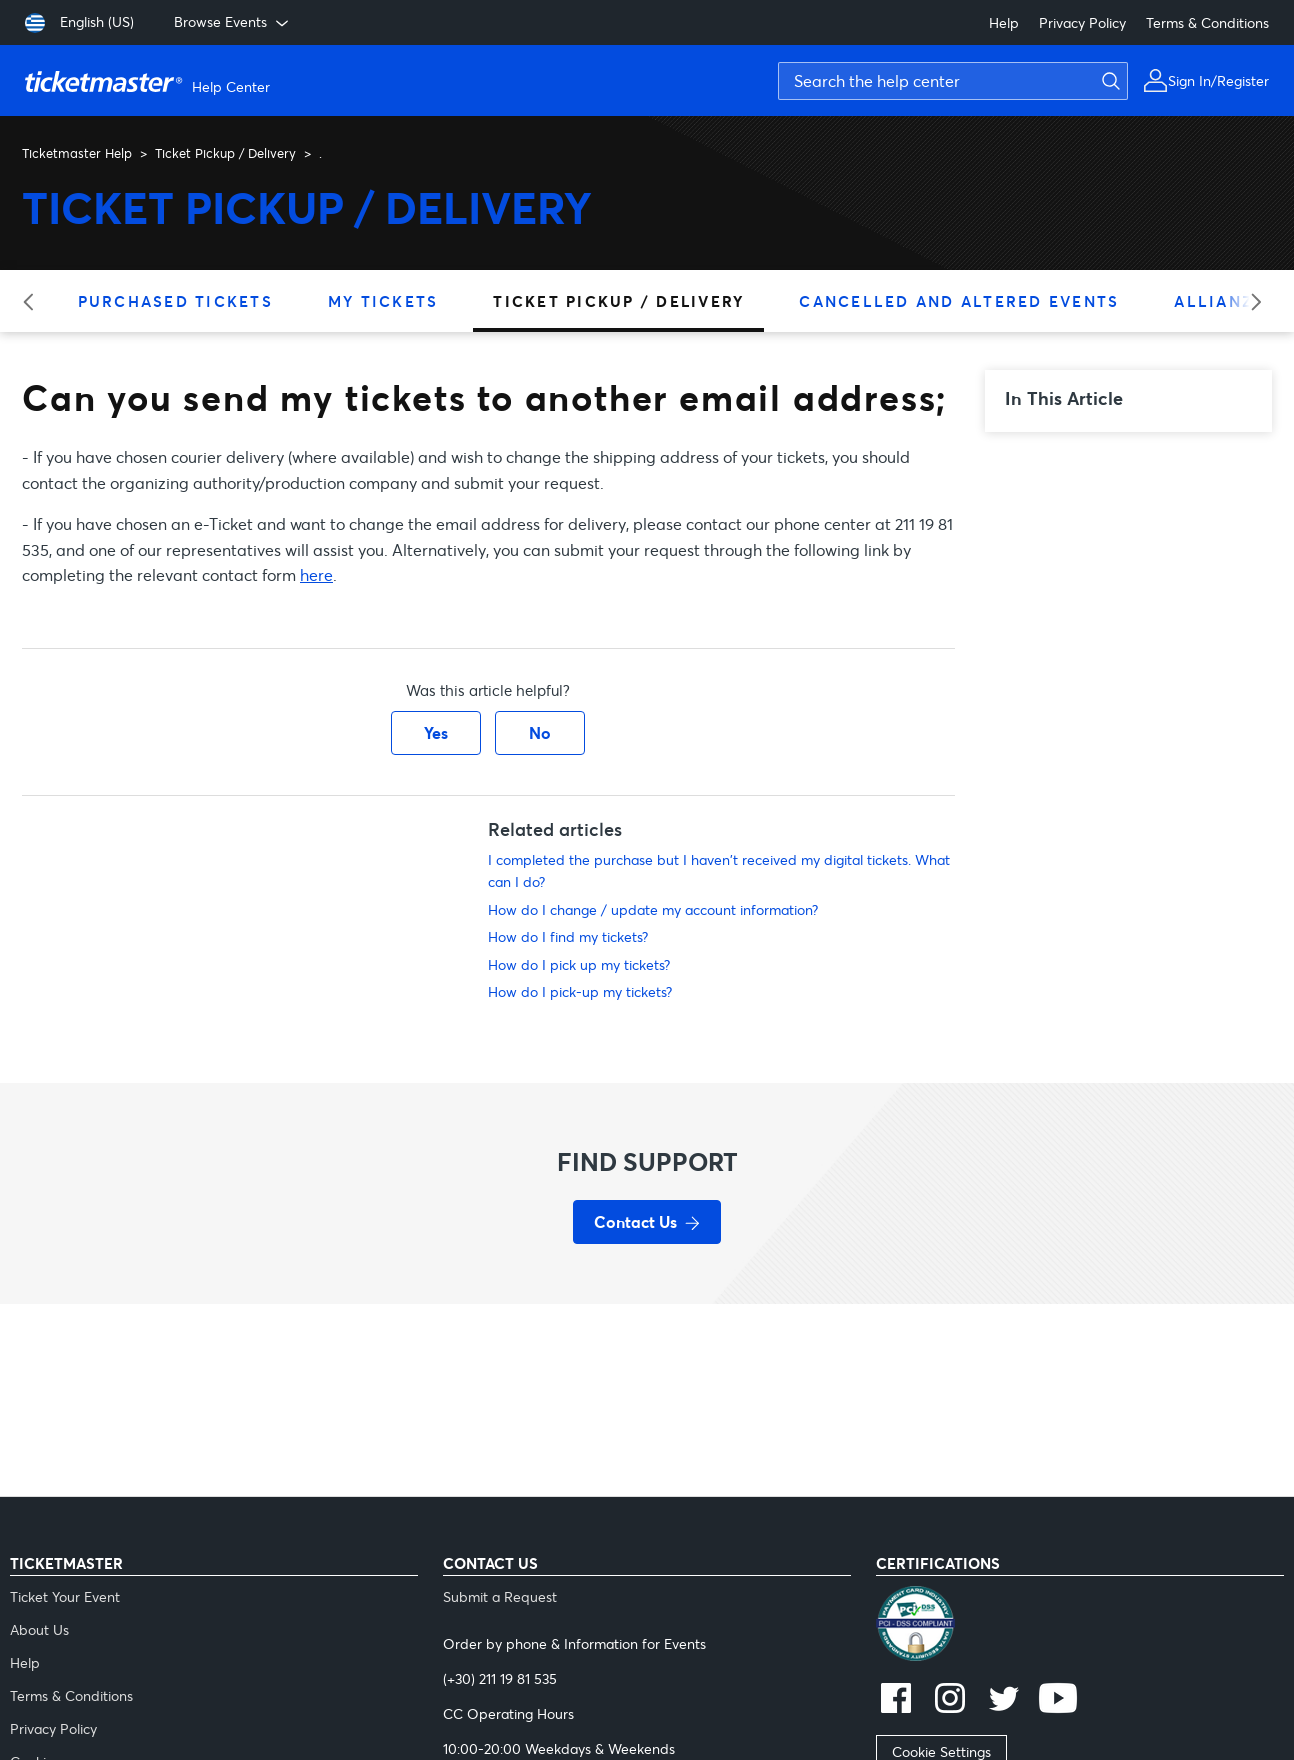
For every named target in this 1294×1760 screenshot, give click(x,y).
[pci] (1080, 1626)
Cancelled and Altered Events (959, 301)
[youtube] (1058, 1700)
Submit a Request (500, 1596)
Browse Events (233, 22)
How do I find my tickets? (568, 936)
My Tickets (383, 301)
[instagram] (950, 1700)
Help (1004, 22)
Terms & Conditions (1207, 22)
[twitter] (1004, 1700)
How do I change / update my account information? (653, 909)
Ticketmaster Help (77, 153)
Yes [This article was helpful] (436, 732)
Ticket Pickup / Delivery (225, 153)
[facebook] (896, 1700)
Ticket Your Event (65, 1596)
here (316, 574)
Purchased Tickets (175, 301)
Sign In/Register (1218, 80)
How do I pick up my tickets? (579, 964)
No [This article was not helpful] (540, 732)
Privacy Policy (1082, 22)
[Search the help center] (953, 81)
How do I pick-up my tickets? (580, 991)
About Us (39, 1629)
